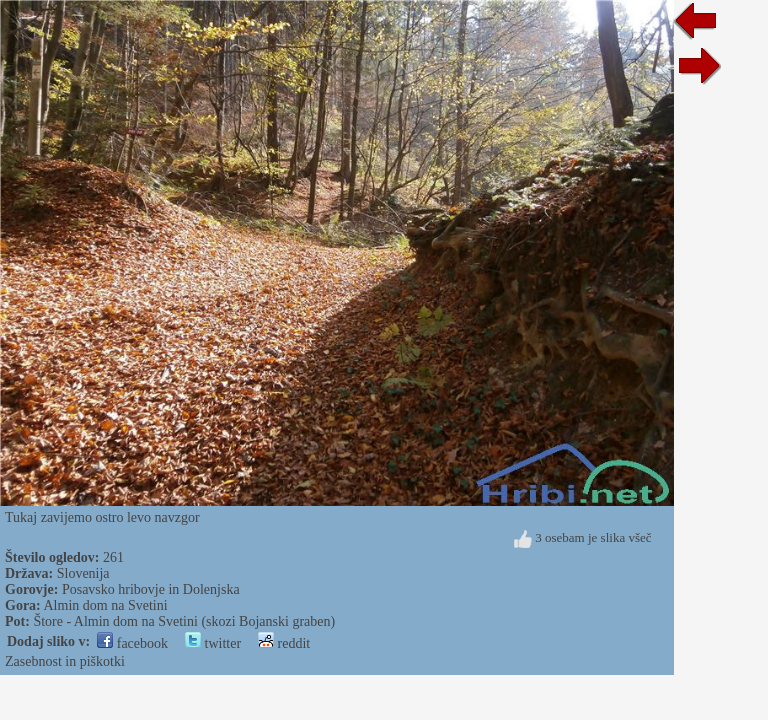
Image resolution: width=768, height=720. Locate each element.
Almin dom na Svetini (106, 605)
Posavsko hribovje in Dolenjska (151, 589)
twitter (213, 643)
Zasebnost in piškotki (65, 661)
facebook (132, 643)
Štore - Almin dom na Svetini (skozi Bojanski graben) (184, 621)
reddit (284, 643)
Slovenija (83, 573)
